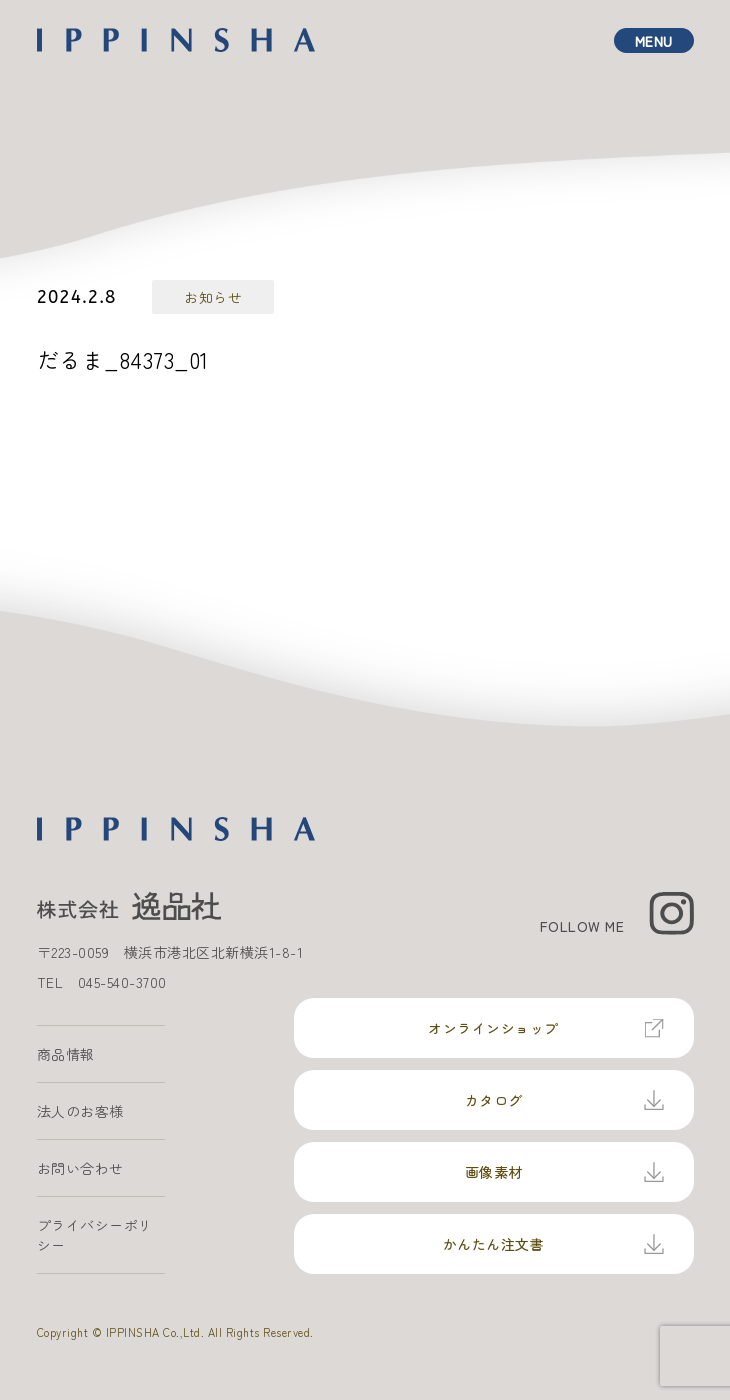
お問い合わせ (80, 1168)
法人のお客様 (80, 1111)
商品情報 (66, 1054)
